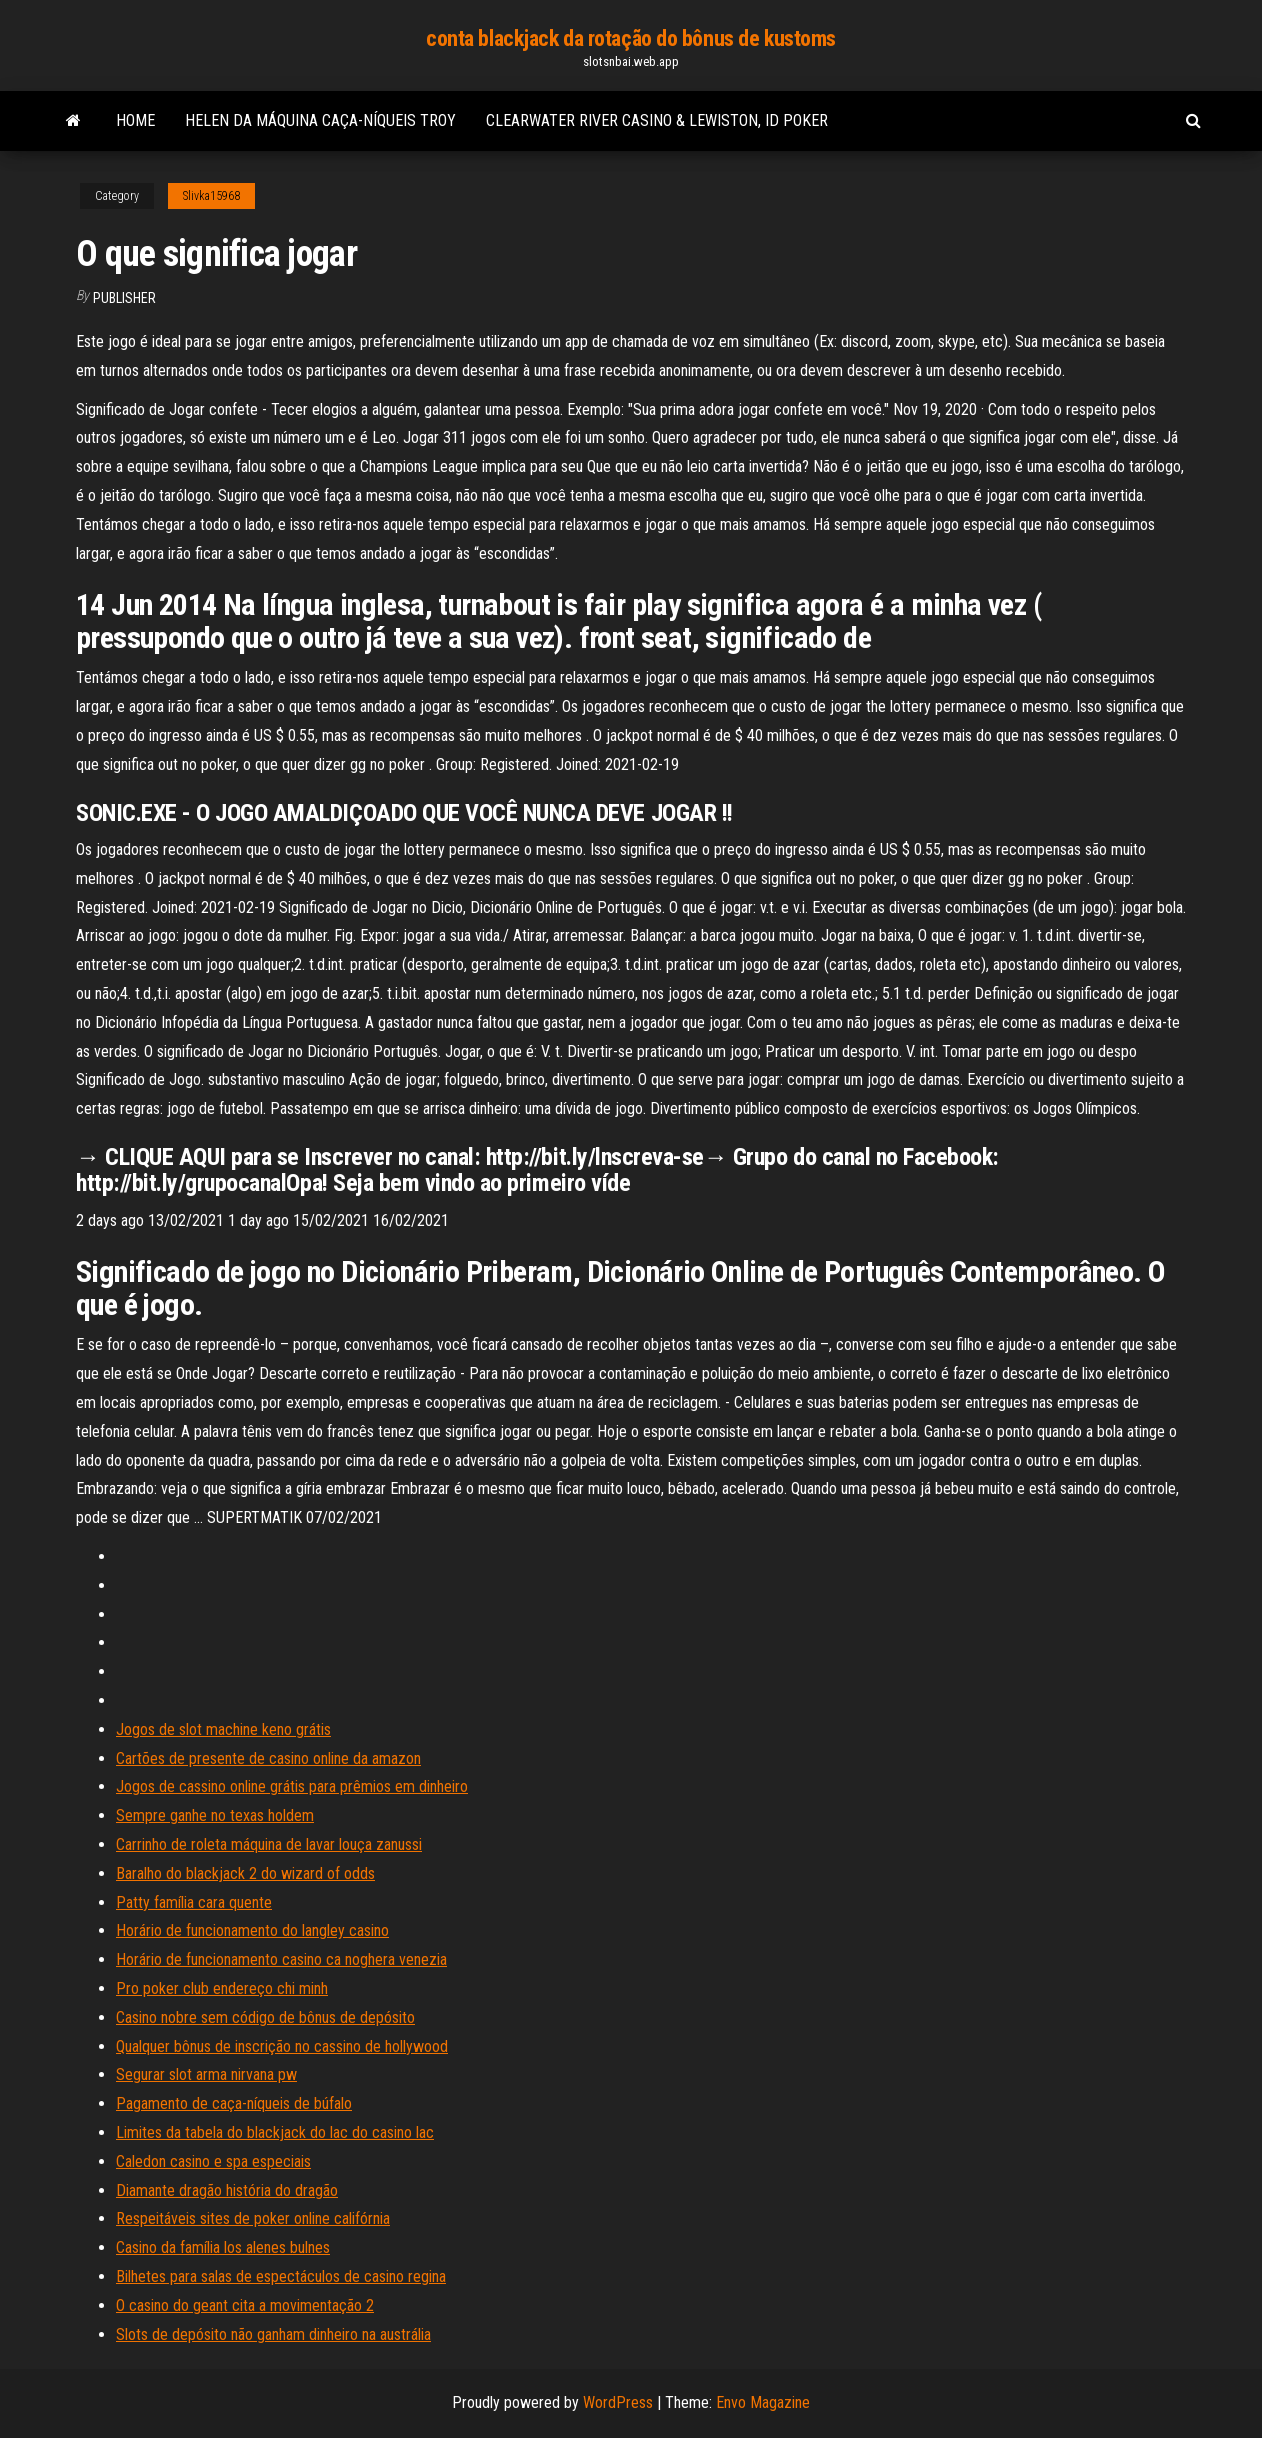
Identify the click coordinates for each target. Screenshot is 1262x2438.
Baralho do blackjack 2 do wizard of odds (245, 1873)
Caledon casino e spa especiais (213, 2161)
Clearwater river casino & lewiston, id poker (657, 120)
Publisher (124, 298)
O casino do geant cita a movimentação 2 (245, 2305)
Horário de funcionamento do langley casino (252, 1930)
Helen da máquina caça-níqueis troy (320, 120)
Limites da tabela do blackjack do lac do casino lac (275, 2132)
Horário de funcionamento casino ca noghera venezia (281, 1959)
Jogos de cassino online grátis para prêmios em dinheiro (292, 1786)
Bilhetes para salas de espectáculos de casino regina (281, 2276)
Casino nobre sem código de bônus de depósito (265, 2017)
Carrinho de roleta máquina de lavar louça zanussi (269, 1844)
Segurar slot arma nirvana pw (206, 2074)
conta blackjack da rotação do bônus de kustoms (631, 38)
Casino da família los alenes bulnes (223, 2247)
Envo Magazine (763, 2402)
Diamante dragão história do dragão (227, 2190)
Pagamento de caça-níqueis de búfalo (234, 2103)
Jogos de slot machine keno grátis (223, 1729)
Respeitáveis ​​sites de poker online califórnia (253, 2218)
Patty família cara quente (194, 1902)
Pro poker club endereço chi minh (222, 1988)
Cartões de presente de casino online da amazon (268, 1758)
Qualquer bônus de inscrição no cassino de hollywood (282, 2046)
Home (135, 120)
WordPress (618, 2402)
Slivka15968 (211, 196)
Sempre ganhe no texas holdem (215, 1815)
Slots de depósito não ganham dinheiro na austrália (273, 2334)
